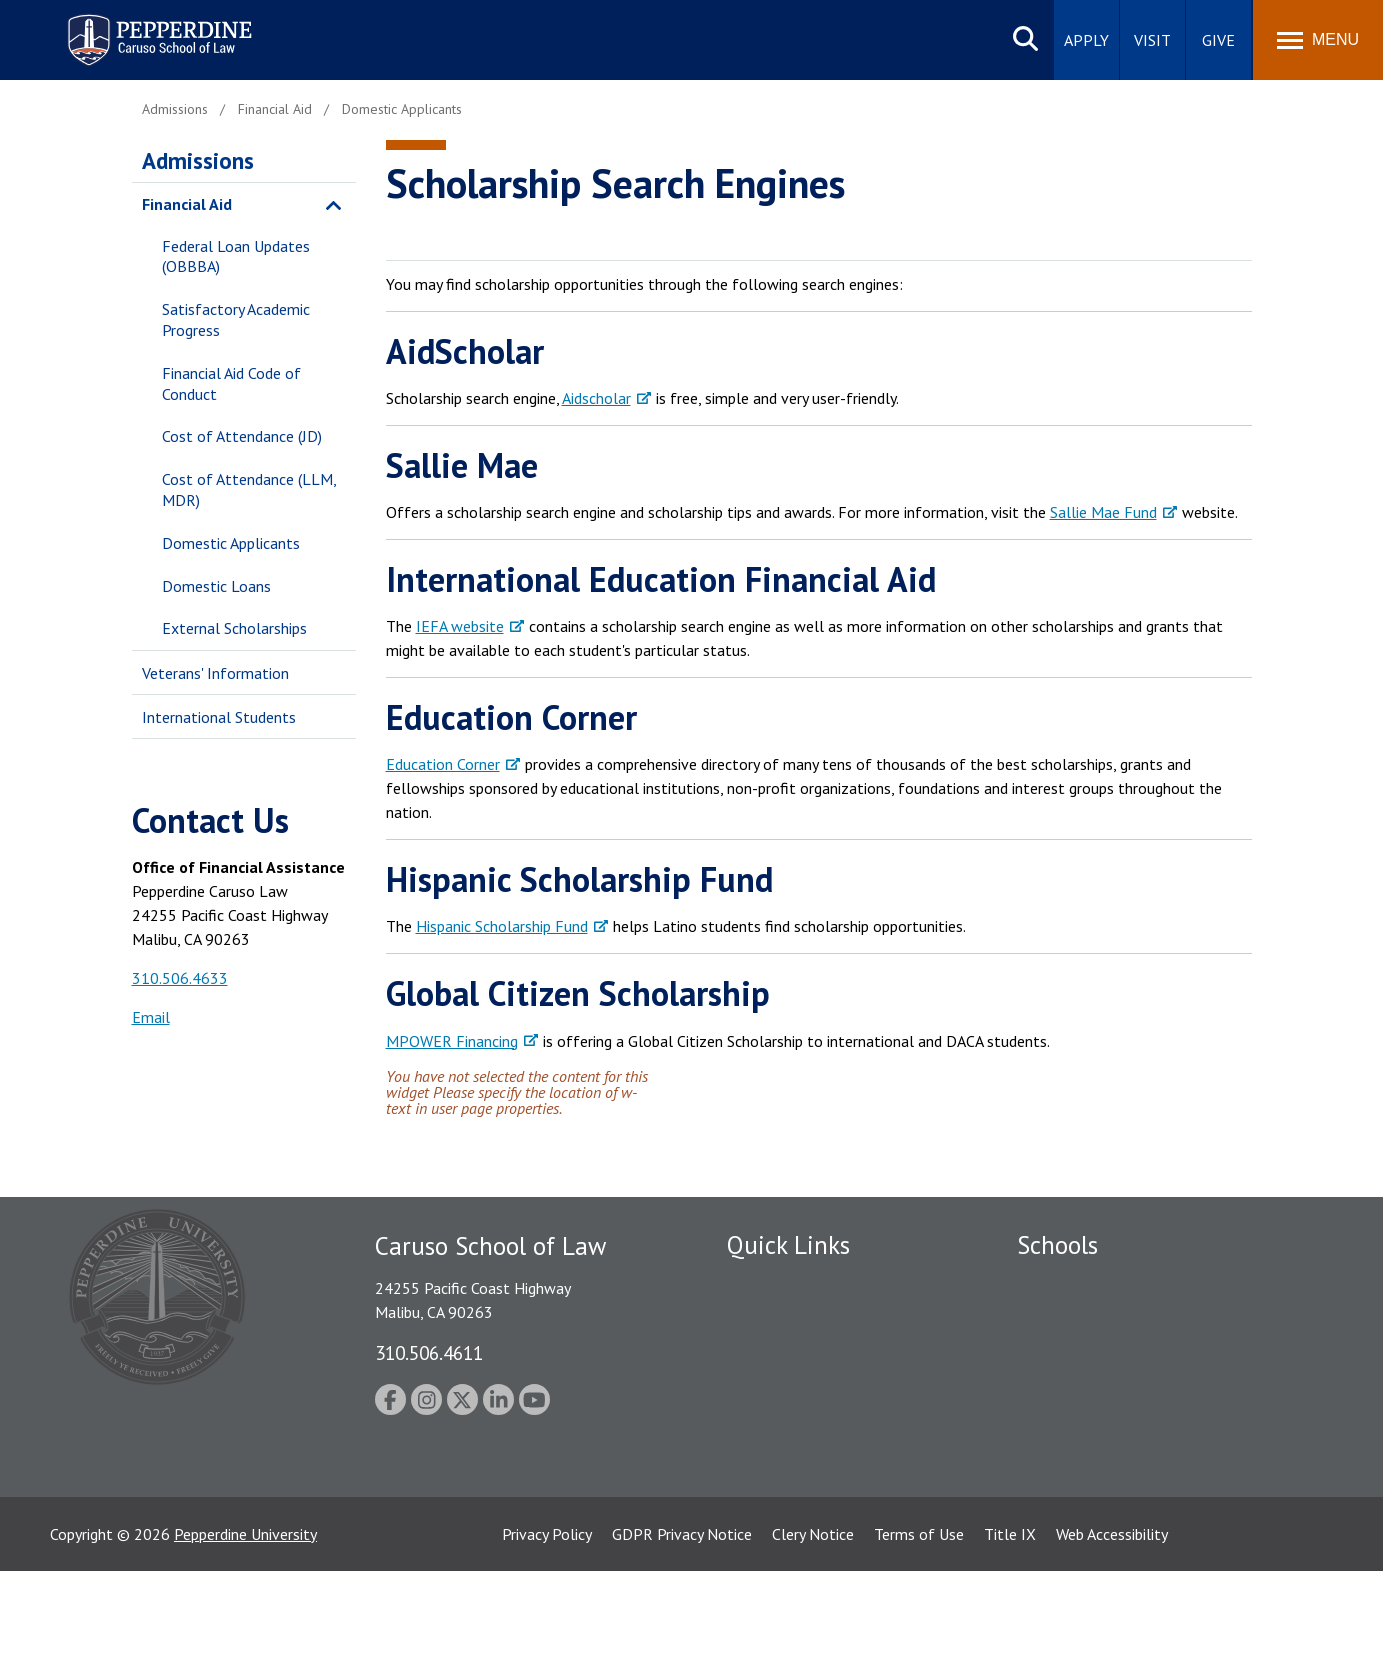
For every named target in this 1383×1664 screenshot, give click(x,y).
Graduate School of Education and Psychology (1172, 1387)
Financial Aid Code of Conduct (231, 383)
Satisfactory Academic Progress (236, 319)
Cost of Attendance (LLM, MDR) (249, 489)
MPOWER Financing (452, 1041)
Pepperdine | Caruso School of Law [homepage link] (156, 27)
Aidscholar (596, 398)
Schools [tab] (1057, 1245)
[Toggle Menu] (1318, 40)
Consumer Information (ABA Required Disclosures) (820, 1467)
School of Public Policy (1094, 1443)
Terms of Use (919, 1627)
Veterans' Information (215, 673)
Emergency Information (806, 1352)
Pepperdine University (245, 1627)
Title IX (1010, 1627)
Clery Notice (813, 1627)
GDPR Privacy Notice (682, 1627)
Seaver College (1067, 1283)
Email (151, 1017)
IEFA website (460, 626)
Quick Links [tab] (788, 1245)
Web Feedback (774, 1547)
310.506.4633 (180, 978)
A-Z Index (759, 1512)
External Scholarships (234, 628)
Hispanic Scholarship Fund (502, 926)
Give (1218, 40)
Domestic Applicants (231, 543)
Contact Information (797, 1422)
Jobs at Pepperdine (789, 1387)
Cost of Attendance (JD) (242, 436)
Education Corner (443, 764)
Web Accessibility (1112, 1627)
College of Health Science (1104, 1477)
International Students (219, 717)
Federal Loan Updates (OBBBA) (236, 256)
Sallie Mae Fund (1103, 512)
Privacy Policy (547, 1627)
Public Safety (771, 1283)
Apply (1086, 40)
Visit (1152, 40)
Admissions (198, 160)
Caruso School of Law (1091, 1317)
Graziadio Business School (1104, 1352)
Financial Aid (187, 204)
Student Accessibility (796, 1317)
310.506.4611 (429, 1352)
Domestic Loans (216, 586)
